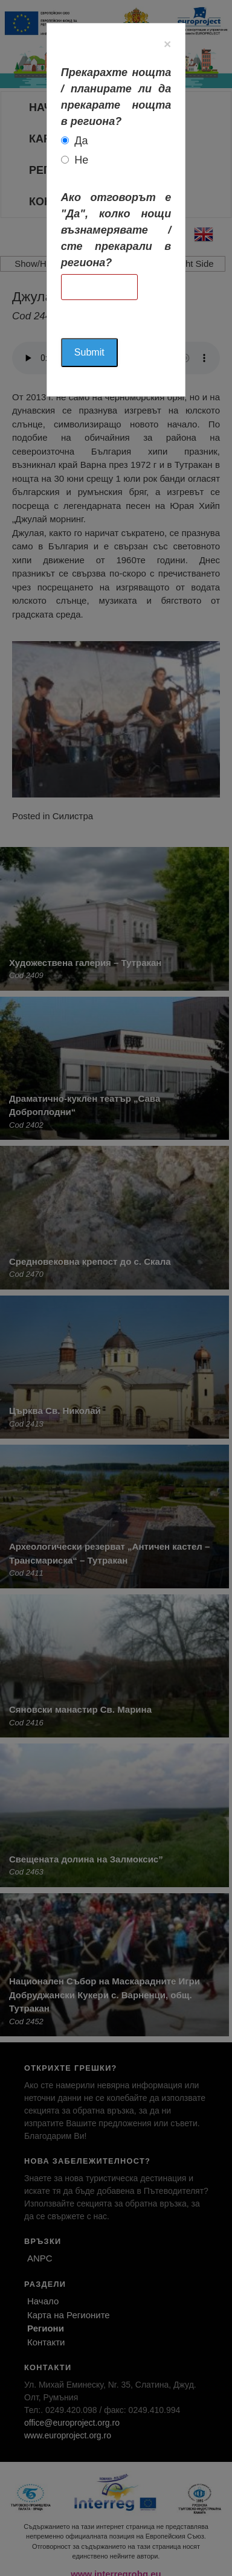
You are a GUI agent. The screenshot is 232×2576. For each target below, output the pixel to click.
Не (81, 160)
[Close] (167, 43)
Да (81, 141)
